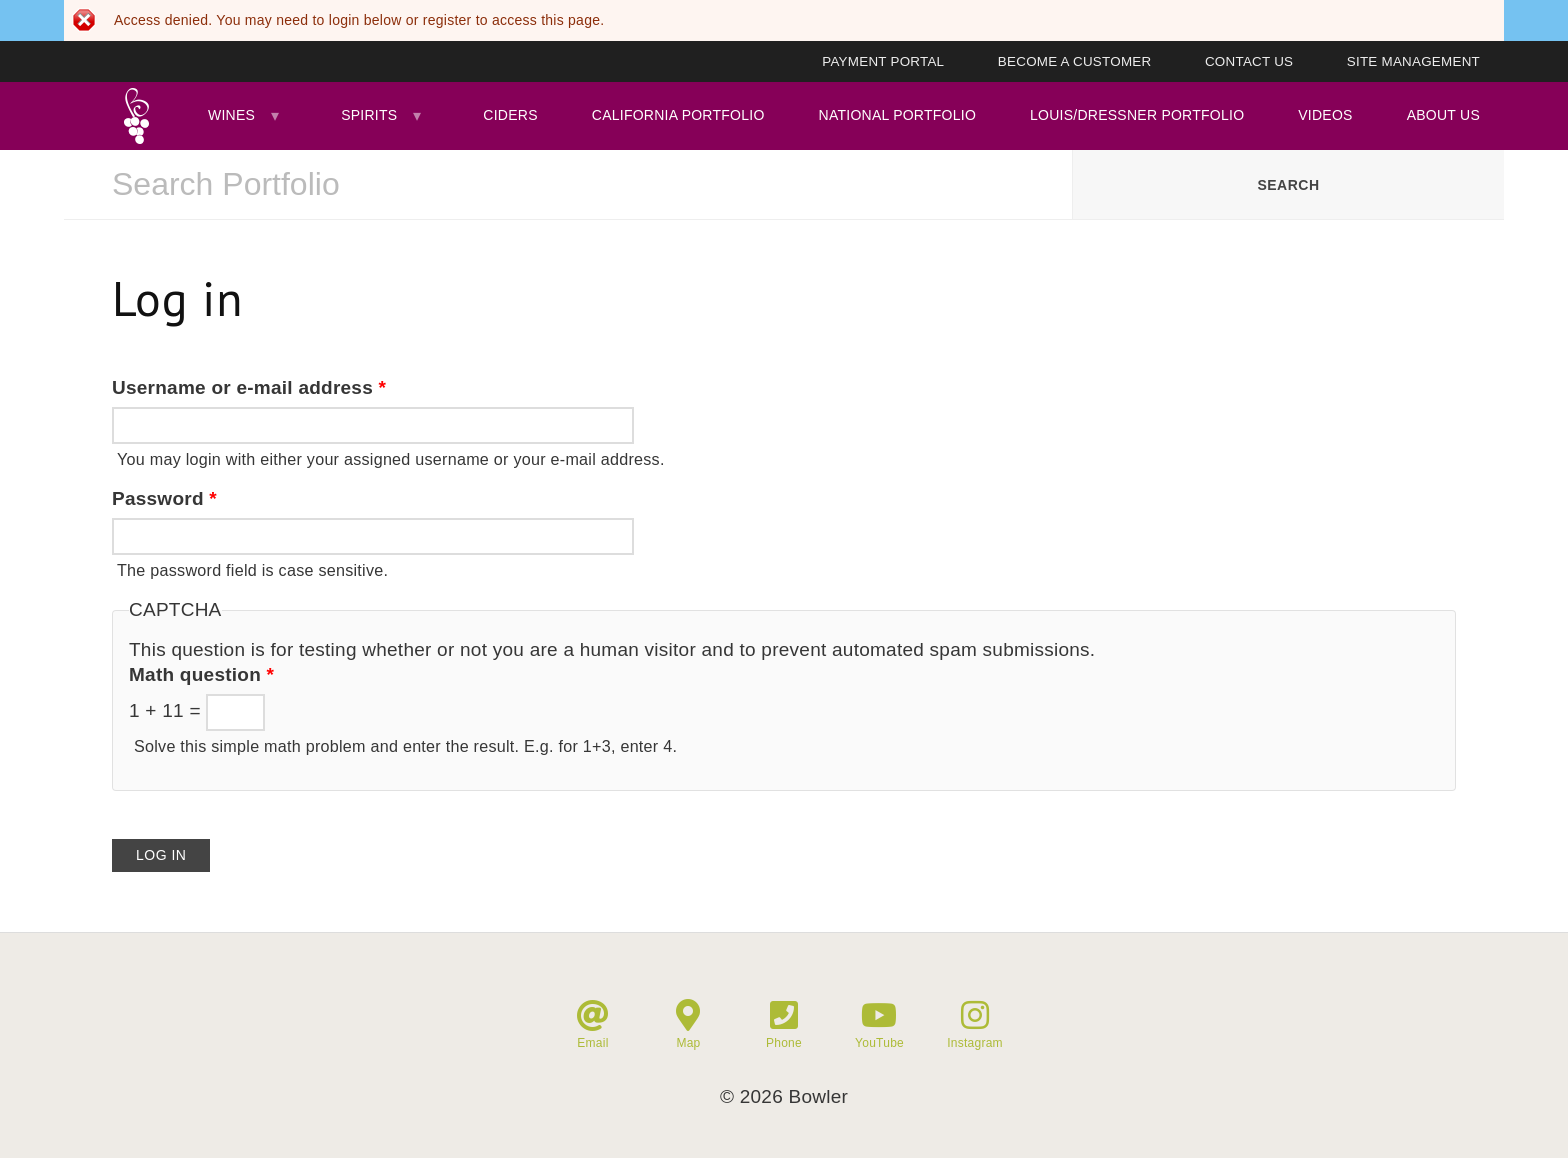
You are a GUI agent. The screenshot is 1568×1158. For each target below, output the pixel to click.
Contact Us (1249, 61)
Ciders (510, 115)
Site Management (1413, 61)
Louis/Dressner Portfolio (1137, 115)
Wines (231, 115)
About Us (1443, 115)
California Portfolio (678, 115)
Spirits (369, 115)
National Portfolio (898, 115)
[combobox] (568, 185)
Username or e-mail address (249, 387)
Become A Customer (1075, 61)
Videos (1325, 115)
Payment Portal (883, 61)
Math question (201, 674)
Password (164, 498)
